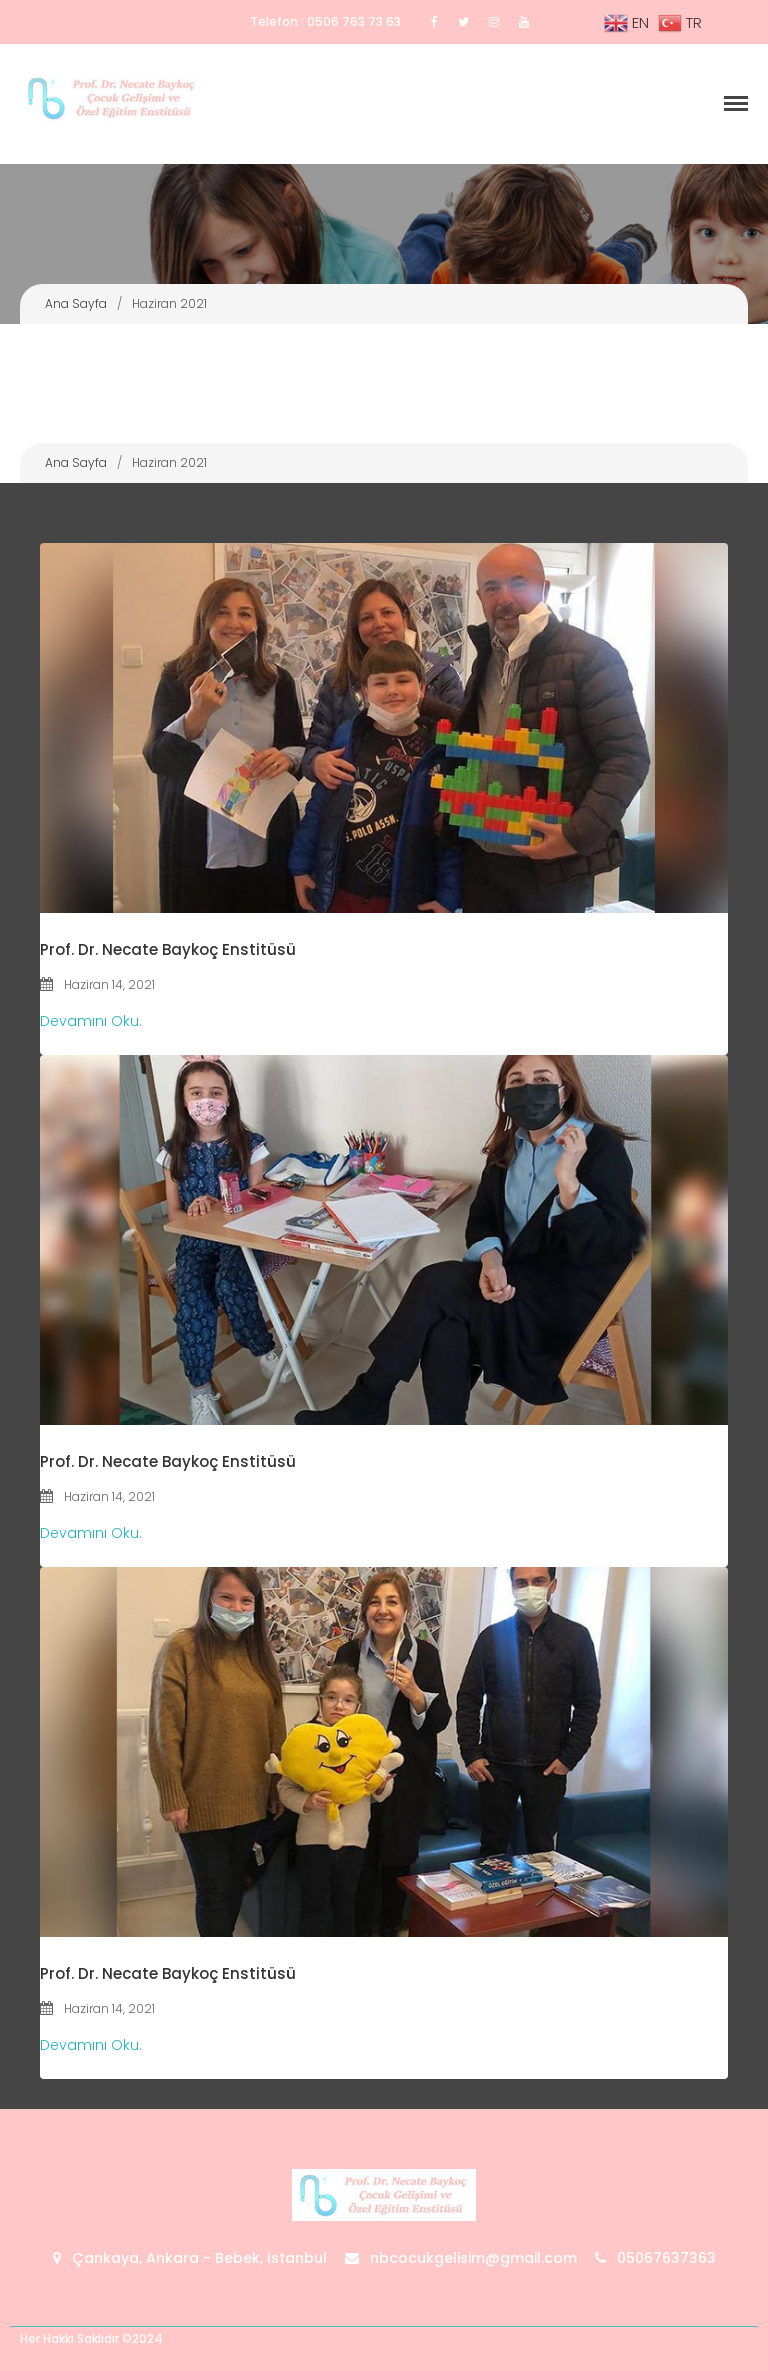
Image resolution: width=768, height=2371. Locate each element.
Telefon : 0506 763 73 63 (325, 21)
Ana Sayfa (76, 303)
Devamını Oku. (91, 1021)
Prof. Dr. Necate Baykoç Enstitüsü (168, 949)
